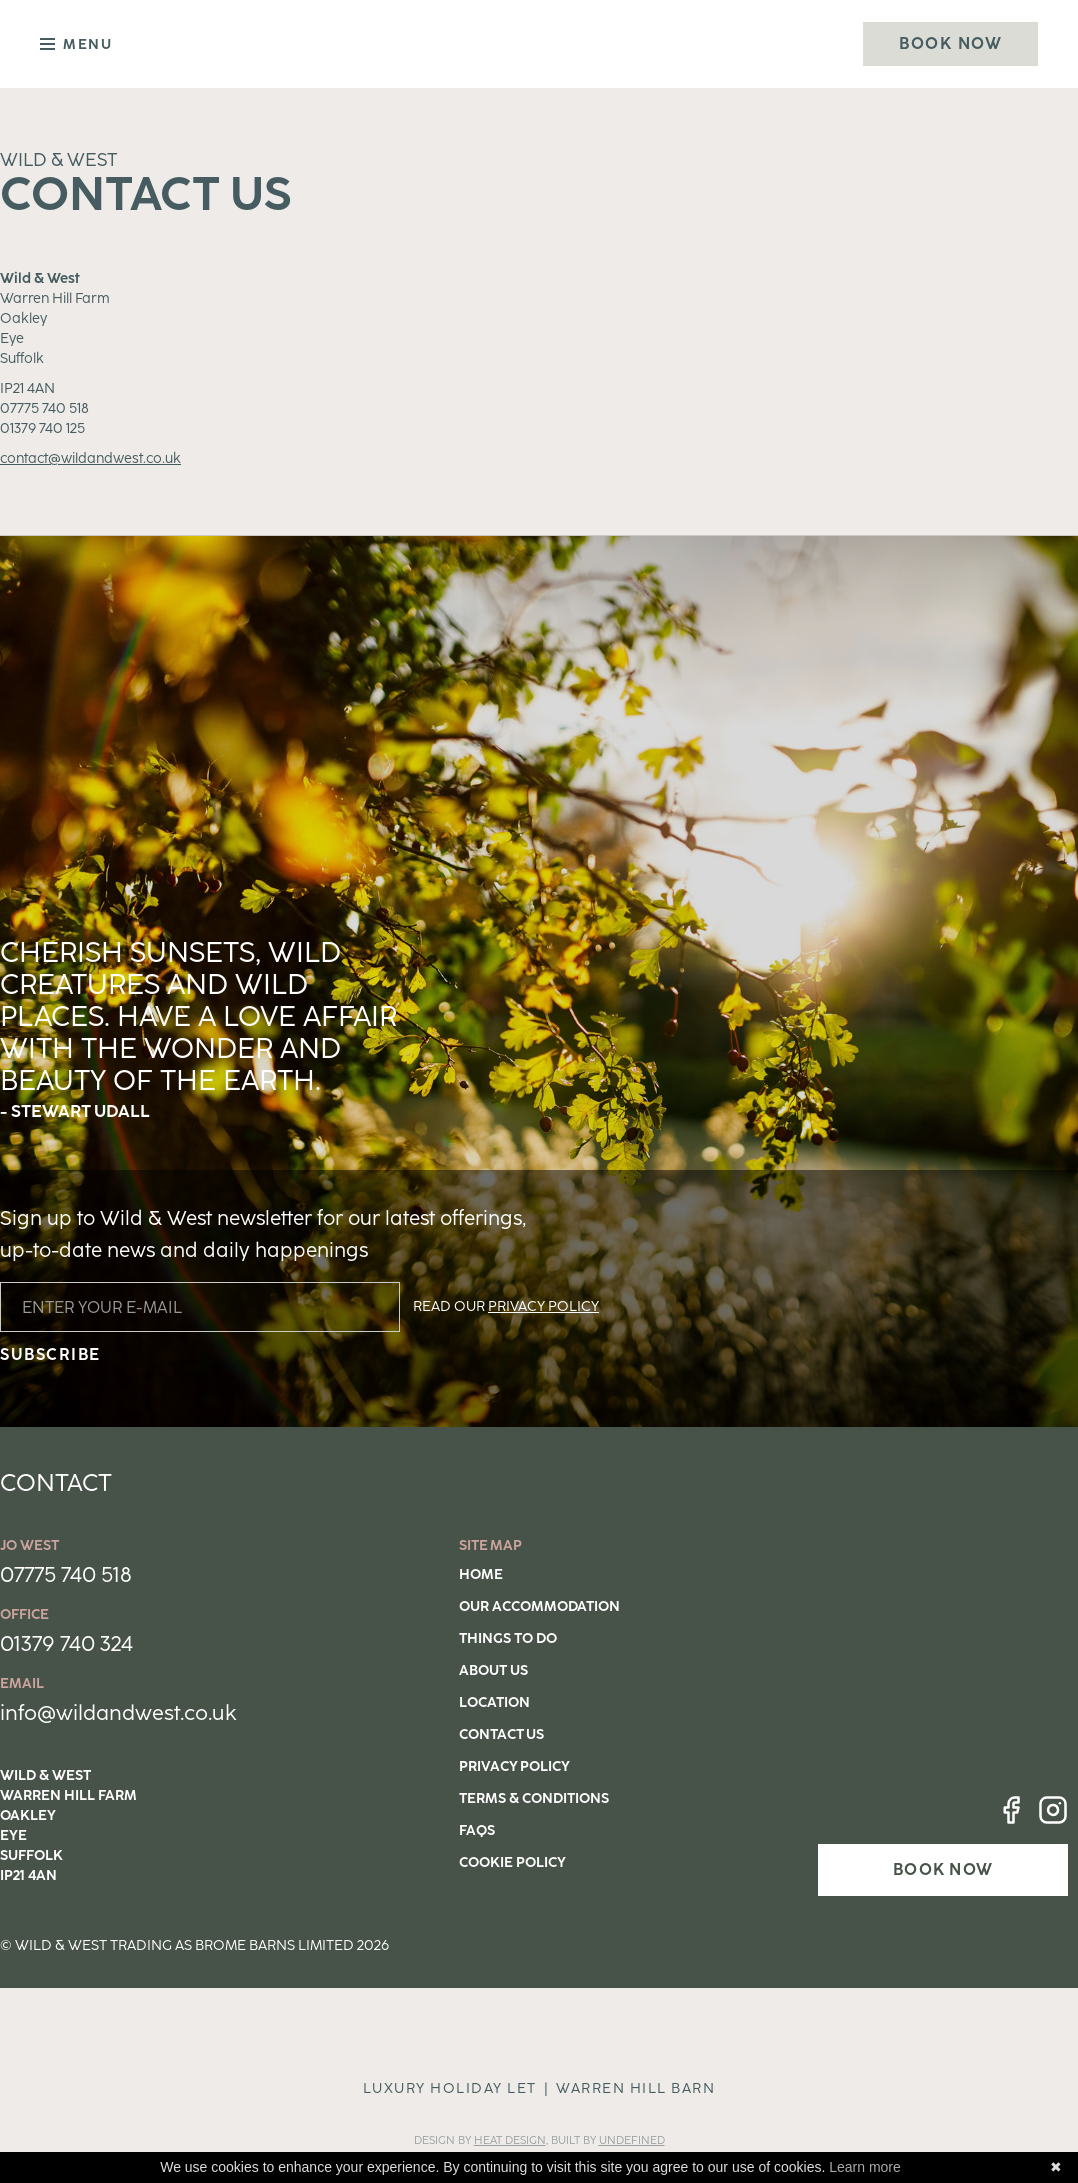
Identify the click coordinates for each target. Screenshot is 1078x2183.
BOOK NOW (943, 1869)
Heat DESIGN (510, 2140)
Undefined (632, 2140)
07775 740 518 (66, 1574)
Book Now (950, 43)
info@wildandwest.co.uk (118, 1712)
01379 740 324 (66, 1643)
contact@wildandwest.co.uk (90, 458)
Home (481, 1574)
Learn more (865, 2167)
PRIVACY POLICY (543, 1306)
